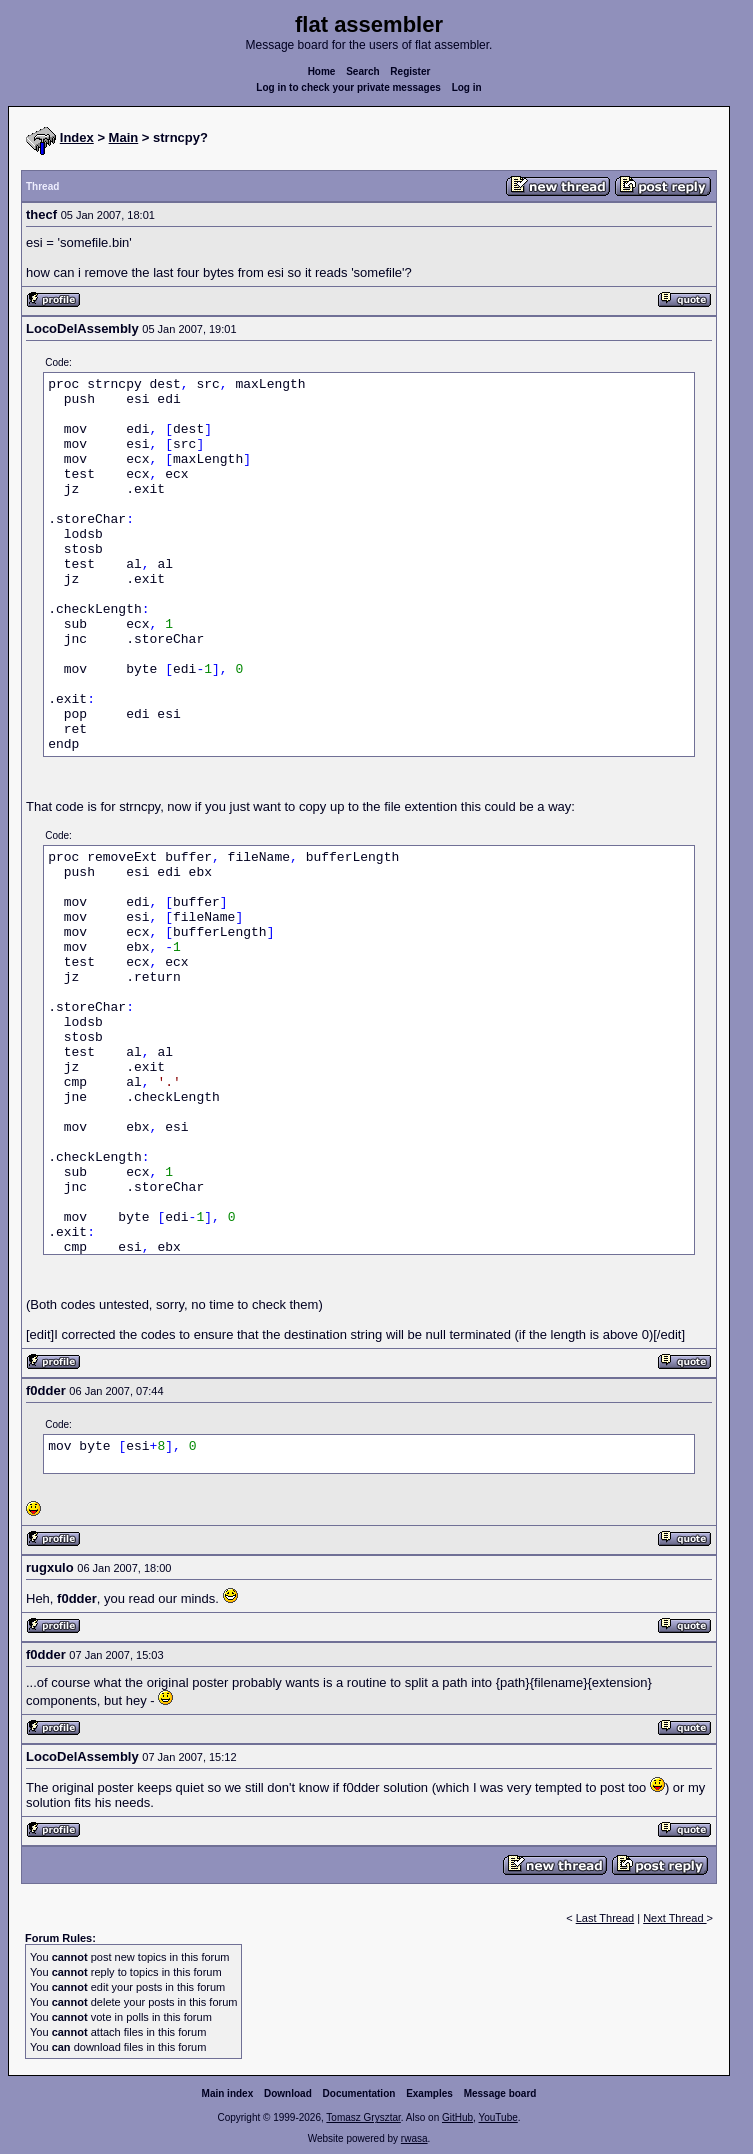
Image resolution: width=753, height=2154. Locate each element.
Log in (467, 87)
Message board (500, 2093)
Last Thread (605, 1918)
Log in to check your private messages (348, 87)
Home (322, 71)
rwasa (414, 2138)
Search (362, 71)
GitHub (457, 2117)
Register (410, 71)
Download (288, 2093)
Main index (228, 2093)
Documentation (359, 2093)
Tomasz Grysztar (363, 2117)
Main (124, 137)
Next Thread (674, 1918)
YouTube (497, 2117)
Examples (429, 2093)
